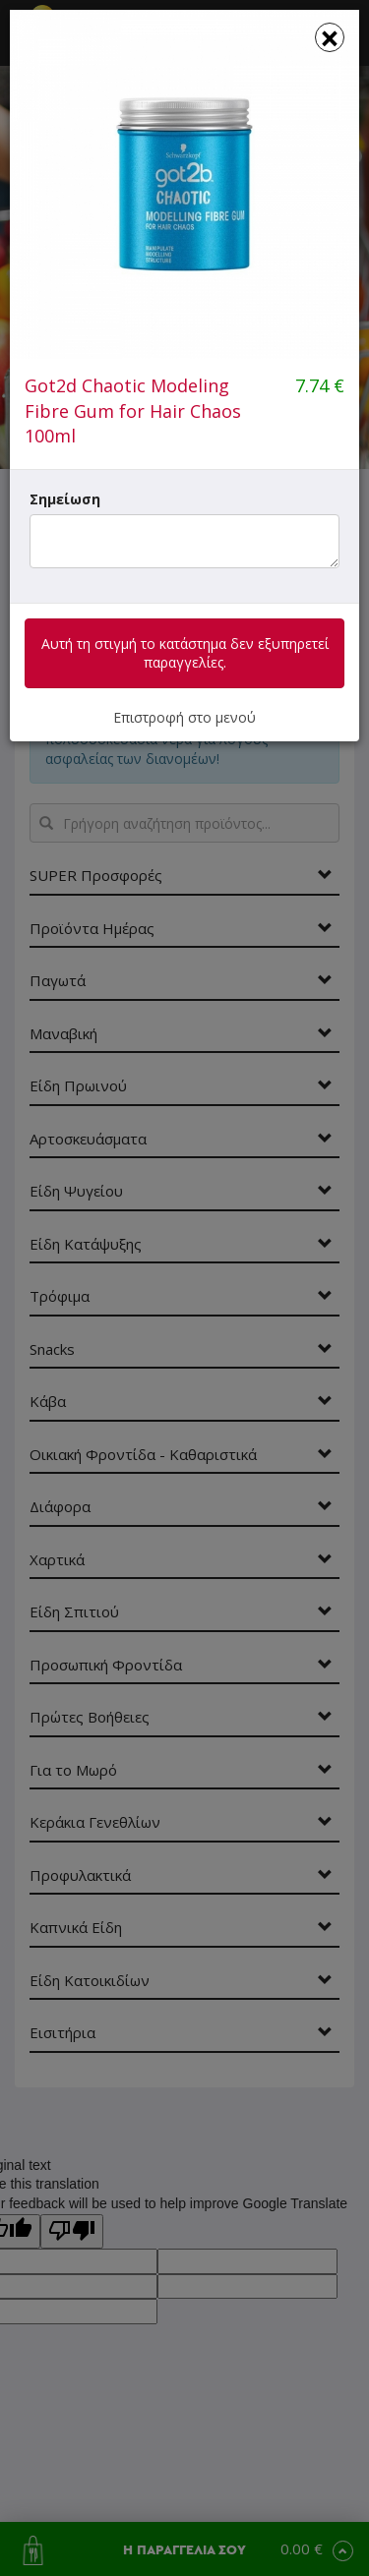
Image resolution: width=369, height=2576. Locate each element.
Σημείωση (65, 499)
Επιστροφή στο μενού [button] (184, 717)
